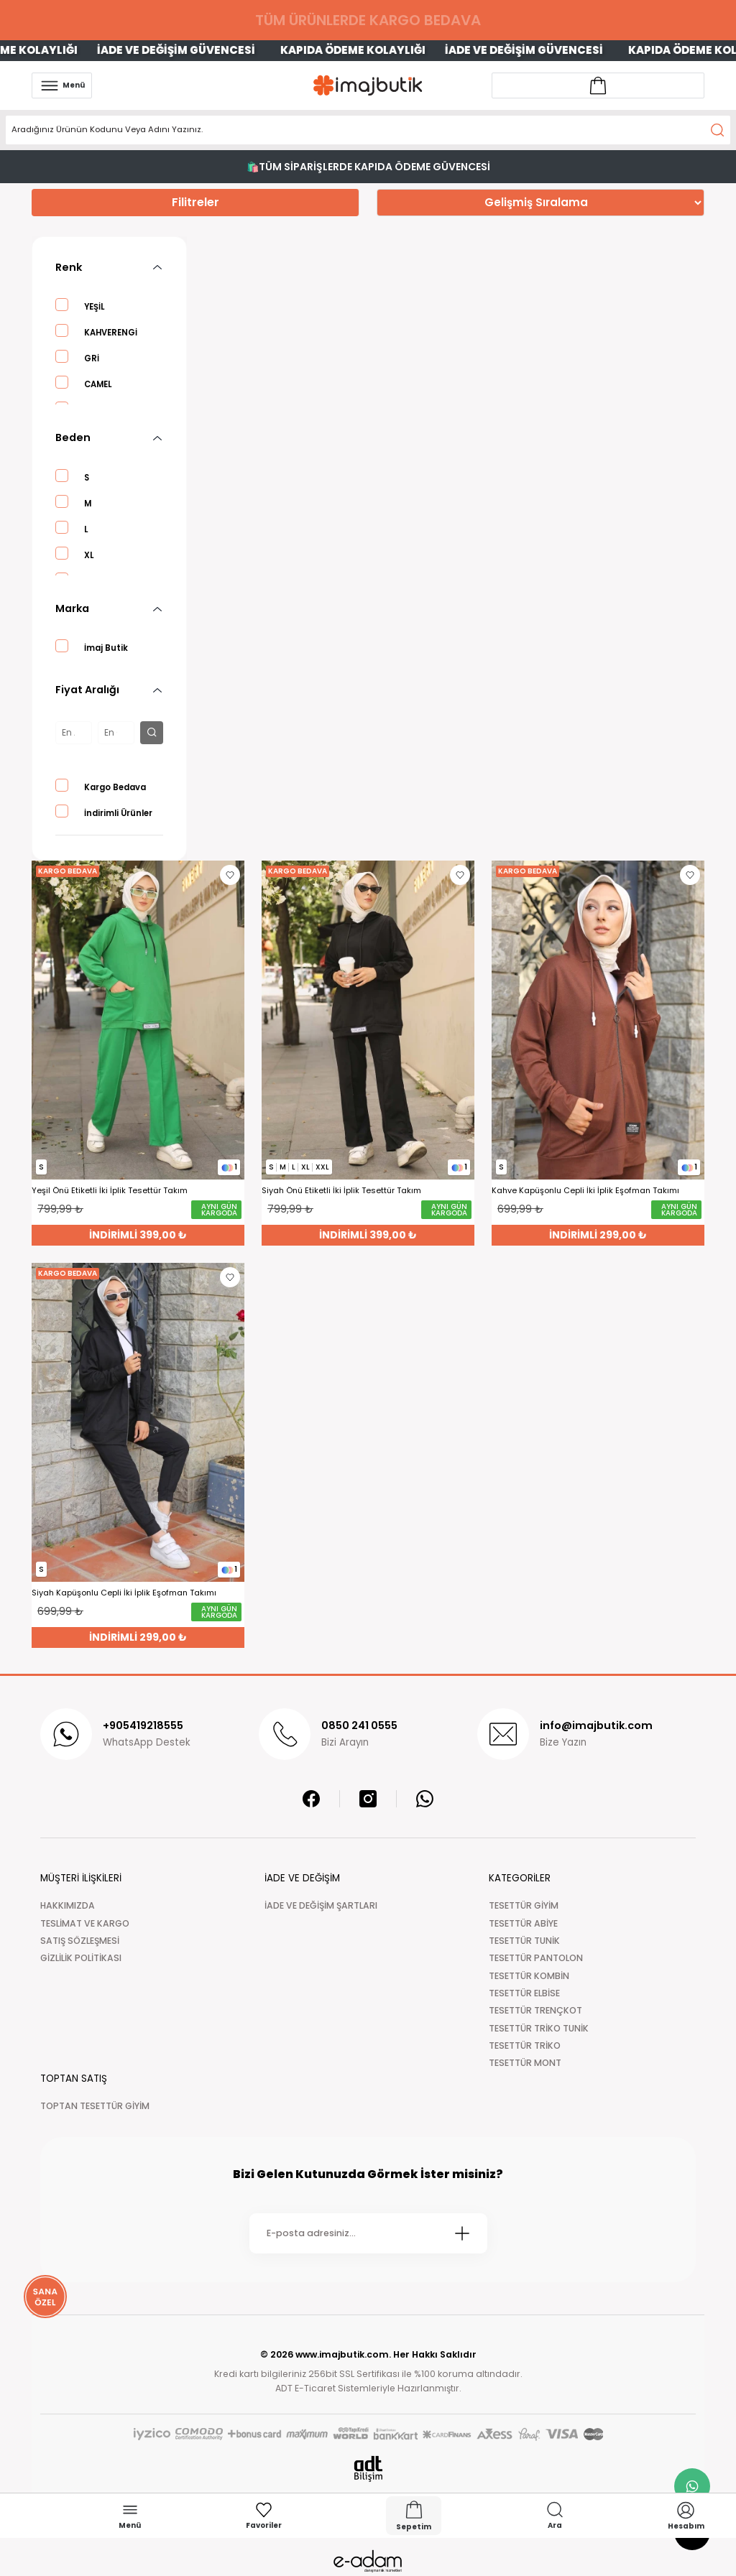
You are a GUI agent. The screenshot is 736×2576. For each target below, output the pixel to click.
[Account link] (598, 85)
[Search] (368, 130)
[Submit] (462, 2233)
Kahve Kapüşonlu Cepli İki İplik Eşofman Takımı (585, 1190)
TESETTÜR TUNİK (524, 1941)
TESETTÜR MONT (525, 2063)
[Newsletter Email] (368, 2233)
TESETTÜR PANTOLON (536, 1958)
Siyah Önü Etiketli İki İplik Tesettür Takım (341, 1190)
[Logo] (368, 85)
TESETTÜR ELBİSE (524, 1993)
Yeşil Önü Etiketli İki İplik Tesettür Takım (110, 1190)
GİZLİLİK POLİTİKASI (80, 1958)
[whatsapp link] (692, 2486)
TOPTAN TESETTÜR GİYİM (95, 2106)
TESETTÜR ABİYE (523, 1923)
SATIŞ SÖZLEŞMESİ (79, 1941)
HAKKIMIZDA (67, 1905)
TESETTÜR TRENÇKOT (535, 2010)
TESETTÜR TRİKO (525, 2045)
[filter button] (151, 732)
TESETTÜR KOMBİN (529, 1976)
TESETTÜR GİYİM (523, 1905)
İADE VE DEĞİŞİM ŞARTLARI (320, 1905)
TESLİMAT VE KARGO (84, 1923)
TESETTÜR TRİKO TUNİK (539, 2028)
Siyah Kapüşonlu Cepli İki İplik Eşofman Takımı (124, 1593)
